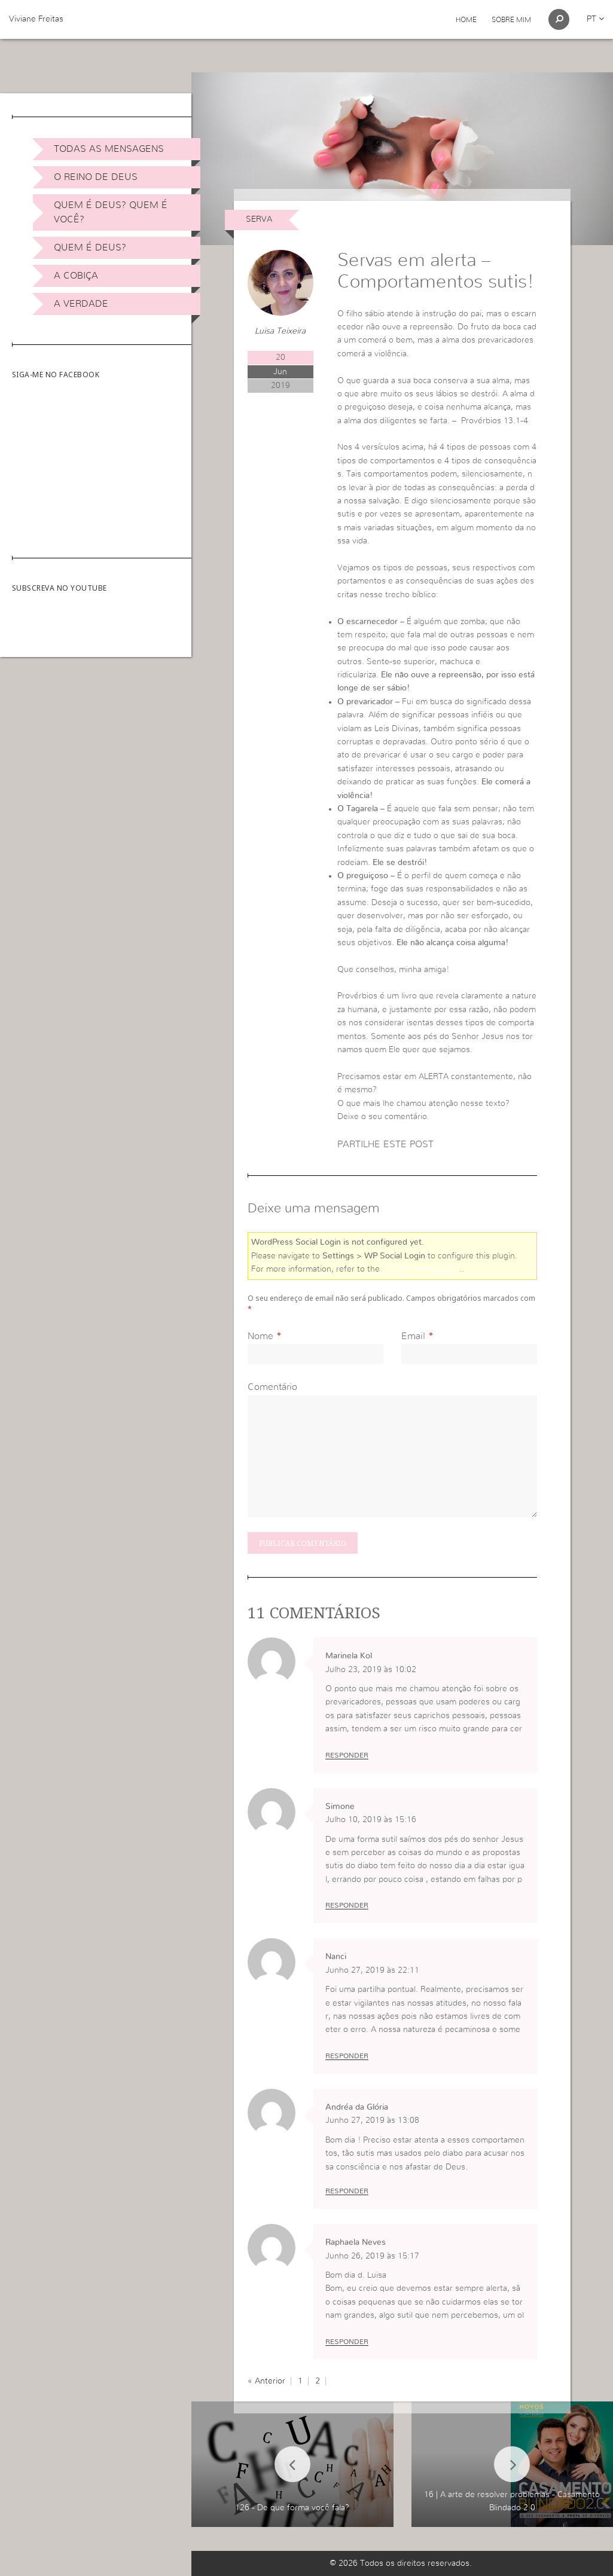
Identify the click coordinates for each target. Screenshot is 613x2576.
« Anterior (266, 2381)
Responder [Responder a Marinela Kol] (346, 1755)
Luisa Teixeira (280, 331)
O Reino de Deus (96, 177)
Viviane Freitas (36, 19)
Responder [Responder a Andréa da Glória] (346, 2191)
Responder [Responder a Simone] (346, 1905)
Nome (260, 1336)
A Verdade (81, 303)
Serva (259, 219)
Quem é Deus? (90, 247)
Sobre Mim (511, 19)
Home (466, 19)
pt (595, 19)
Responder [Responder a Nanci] (346, 2055)
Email (413, 1336)
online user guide (420, 1269)
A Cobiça (76, 275)
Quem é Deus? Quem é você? (110, 212)
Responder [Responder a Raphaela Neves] (346, 2341)
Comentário (272, 1387)
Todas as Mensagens (109, 149)
